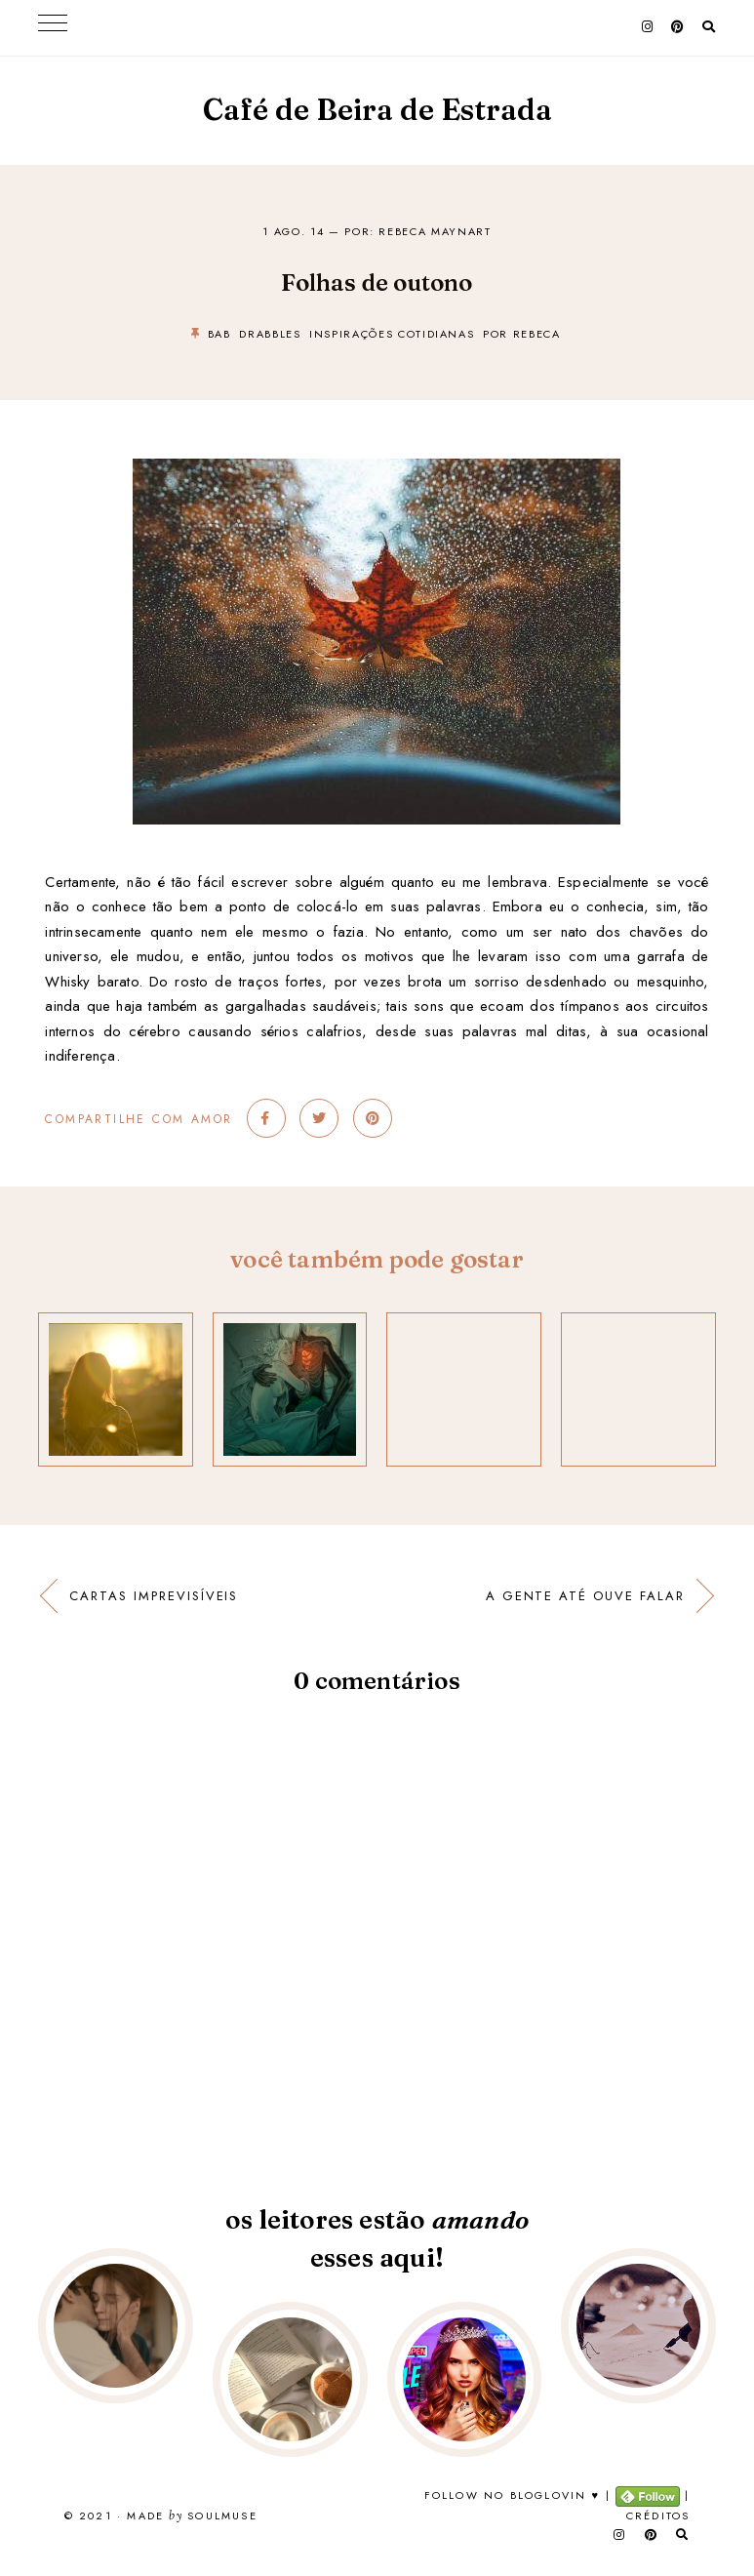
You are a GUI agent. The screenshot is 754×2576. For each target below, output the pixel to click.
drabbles (269, 334)
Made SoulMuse (192, 2516)
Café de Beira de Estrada (377, 110)
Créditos (658, 2515)
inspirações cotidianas (391, 334)
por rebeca (522, 334)
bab (219, 334)
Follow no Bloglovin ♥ (512, 2495)
